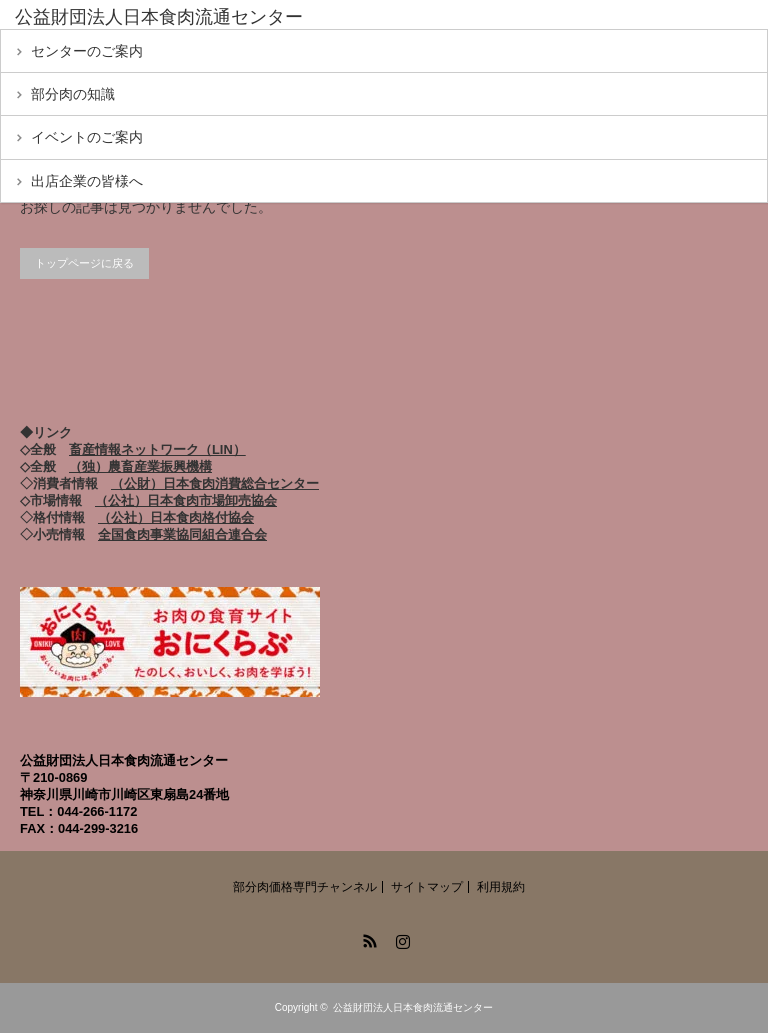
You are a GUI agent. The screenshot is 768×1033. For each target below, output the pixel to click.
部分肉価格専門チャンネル (305, 887)
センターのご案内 (87, 51)
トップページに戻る (84, 263)
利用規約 (501, 887)
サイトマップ (427, 887)
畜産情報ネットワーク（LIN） (157, 449)
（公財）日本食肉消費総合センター (215, 483)
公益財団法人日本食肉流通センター (413, 1007)
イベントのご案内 (87, 137)
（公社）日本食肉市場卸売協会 (186, 500)
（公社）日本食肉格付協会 (176, 517)
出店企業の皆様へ (87, 181)
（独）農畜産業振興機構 (140, 466)
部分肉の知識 (73, 94)
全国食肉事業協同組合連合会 (182, 534)
